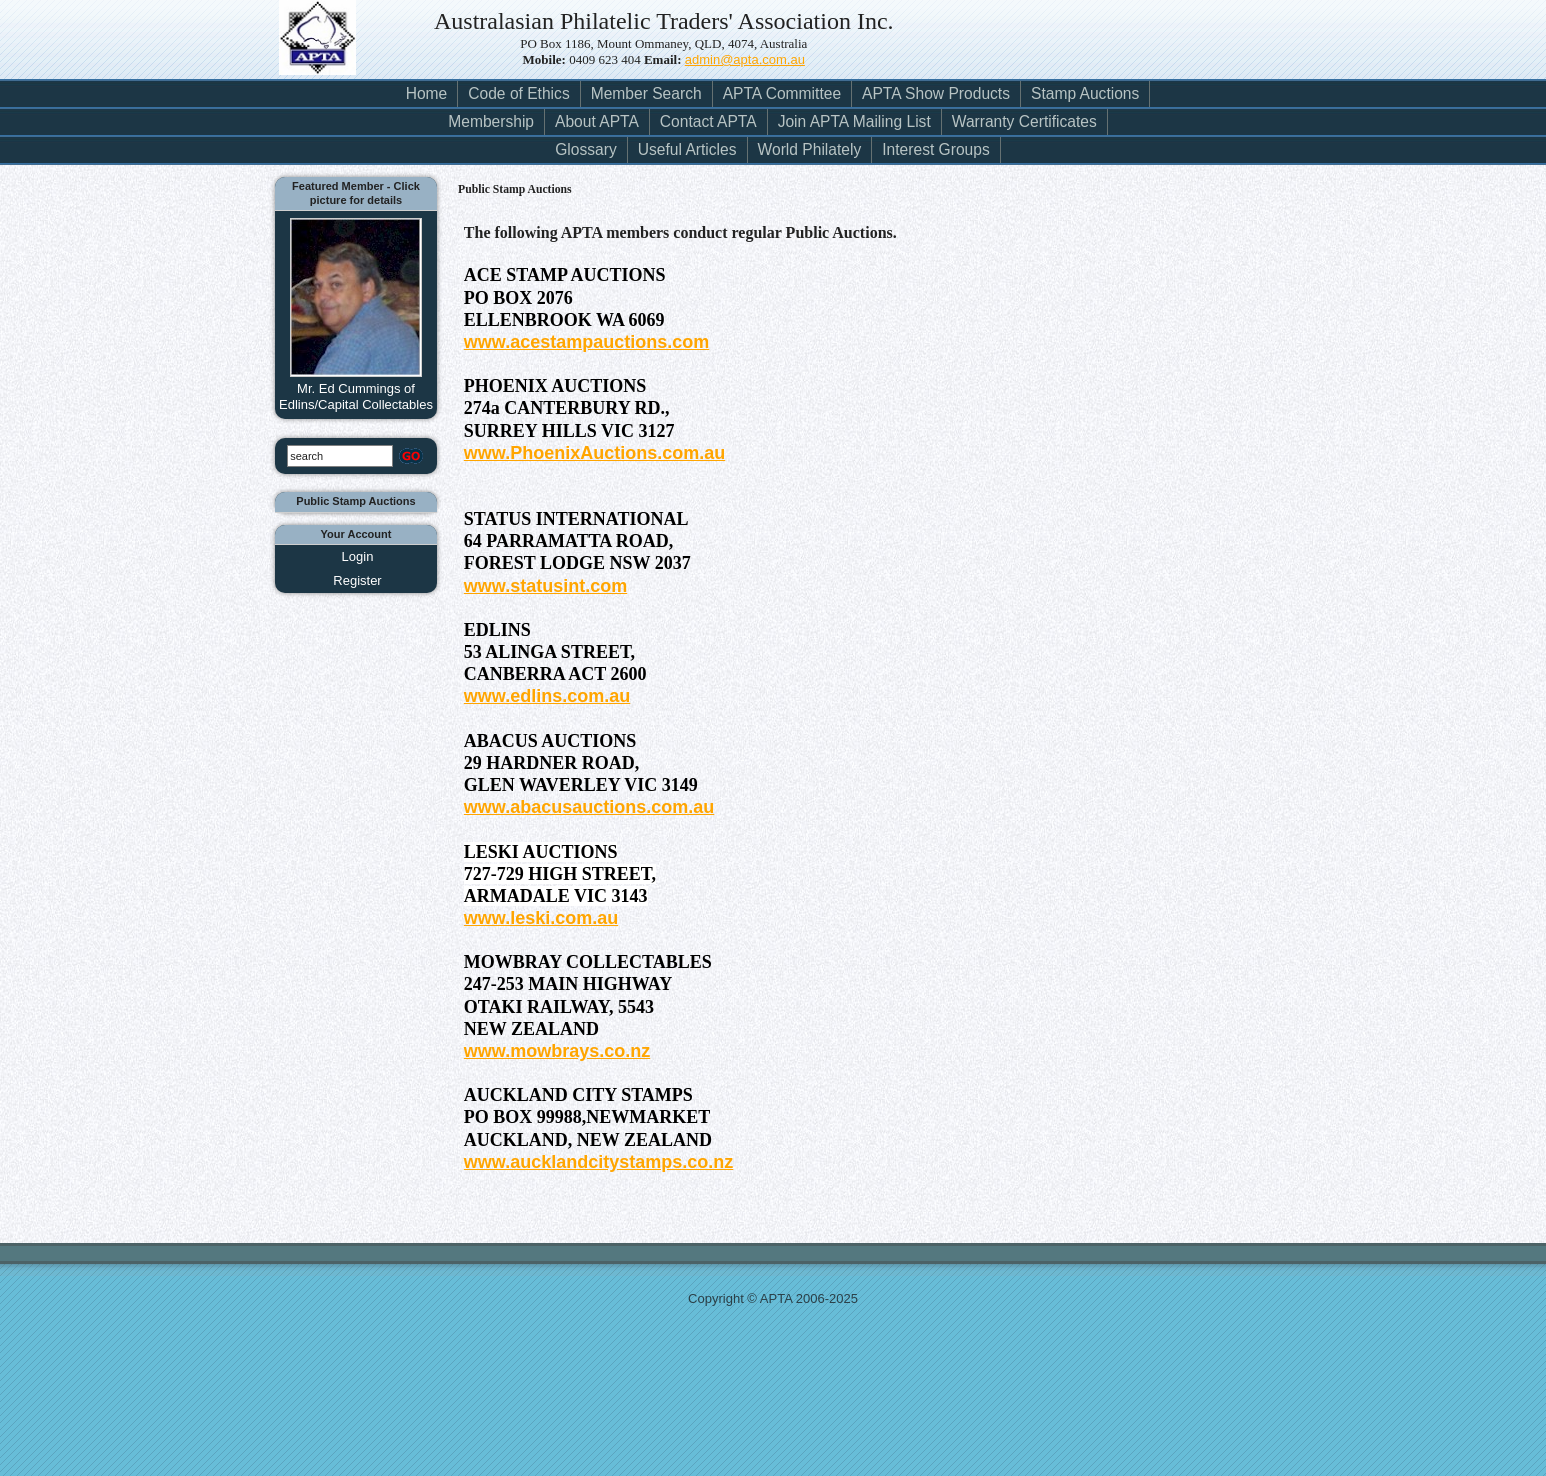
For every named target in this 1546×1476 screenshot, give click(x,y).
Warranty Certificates (1024, 121)
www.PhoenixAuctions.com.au (594, 453)
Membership (491, 121)
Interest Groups (935, 149)
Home (427, 93)
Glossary (586, 149)
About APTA (597, 121)
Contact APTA (708, 121)
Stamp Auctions (1085, 93)
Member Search (646, 93)
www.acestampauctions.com (586, 342)
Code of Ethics (518, 93)
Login (358, 556)
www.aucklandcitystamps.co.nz (598, 1162)
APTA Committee (782, 93)
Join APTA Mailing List (854, 121)
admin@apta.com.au (745, 59)
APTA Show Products (936, 93)
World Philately (810, 149)
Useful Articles (687, 149)
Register (357, 580)
